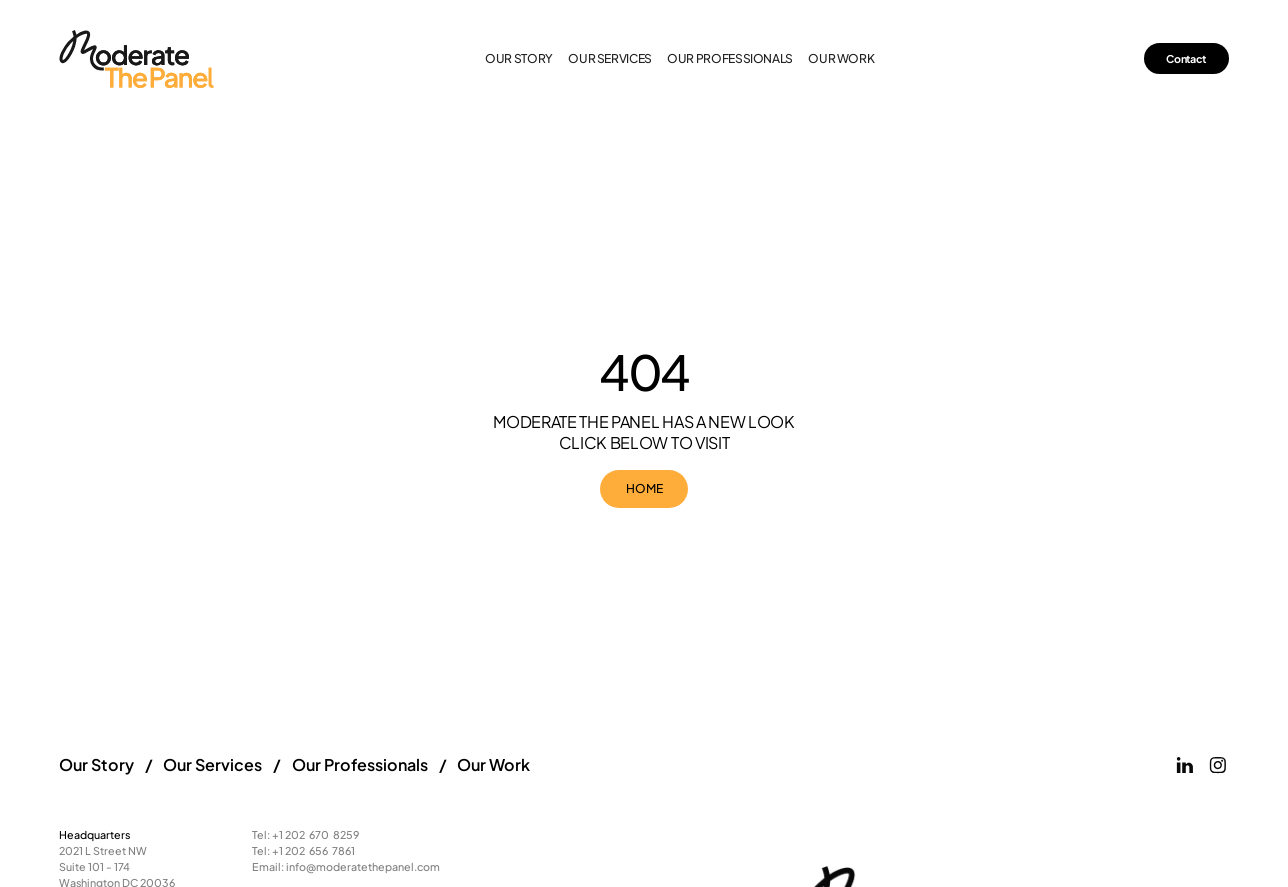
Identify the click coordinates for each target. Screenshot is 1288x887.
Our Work (493, 764)
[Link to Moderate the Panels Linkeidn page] (1185, 765)
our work (841, 58)
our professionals (730, 58)
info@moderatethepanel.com (363, 866)
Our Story (519, 58)
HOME (644, 488)
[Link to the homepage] (137, 59)
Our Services (212, 764)
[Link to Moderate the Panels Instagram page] (1218, 765)
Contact (1186, 58)
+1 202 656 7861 (313, 850)
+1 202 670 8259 (315, 834)
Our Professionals (360, 764)
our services (610, 58)
